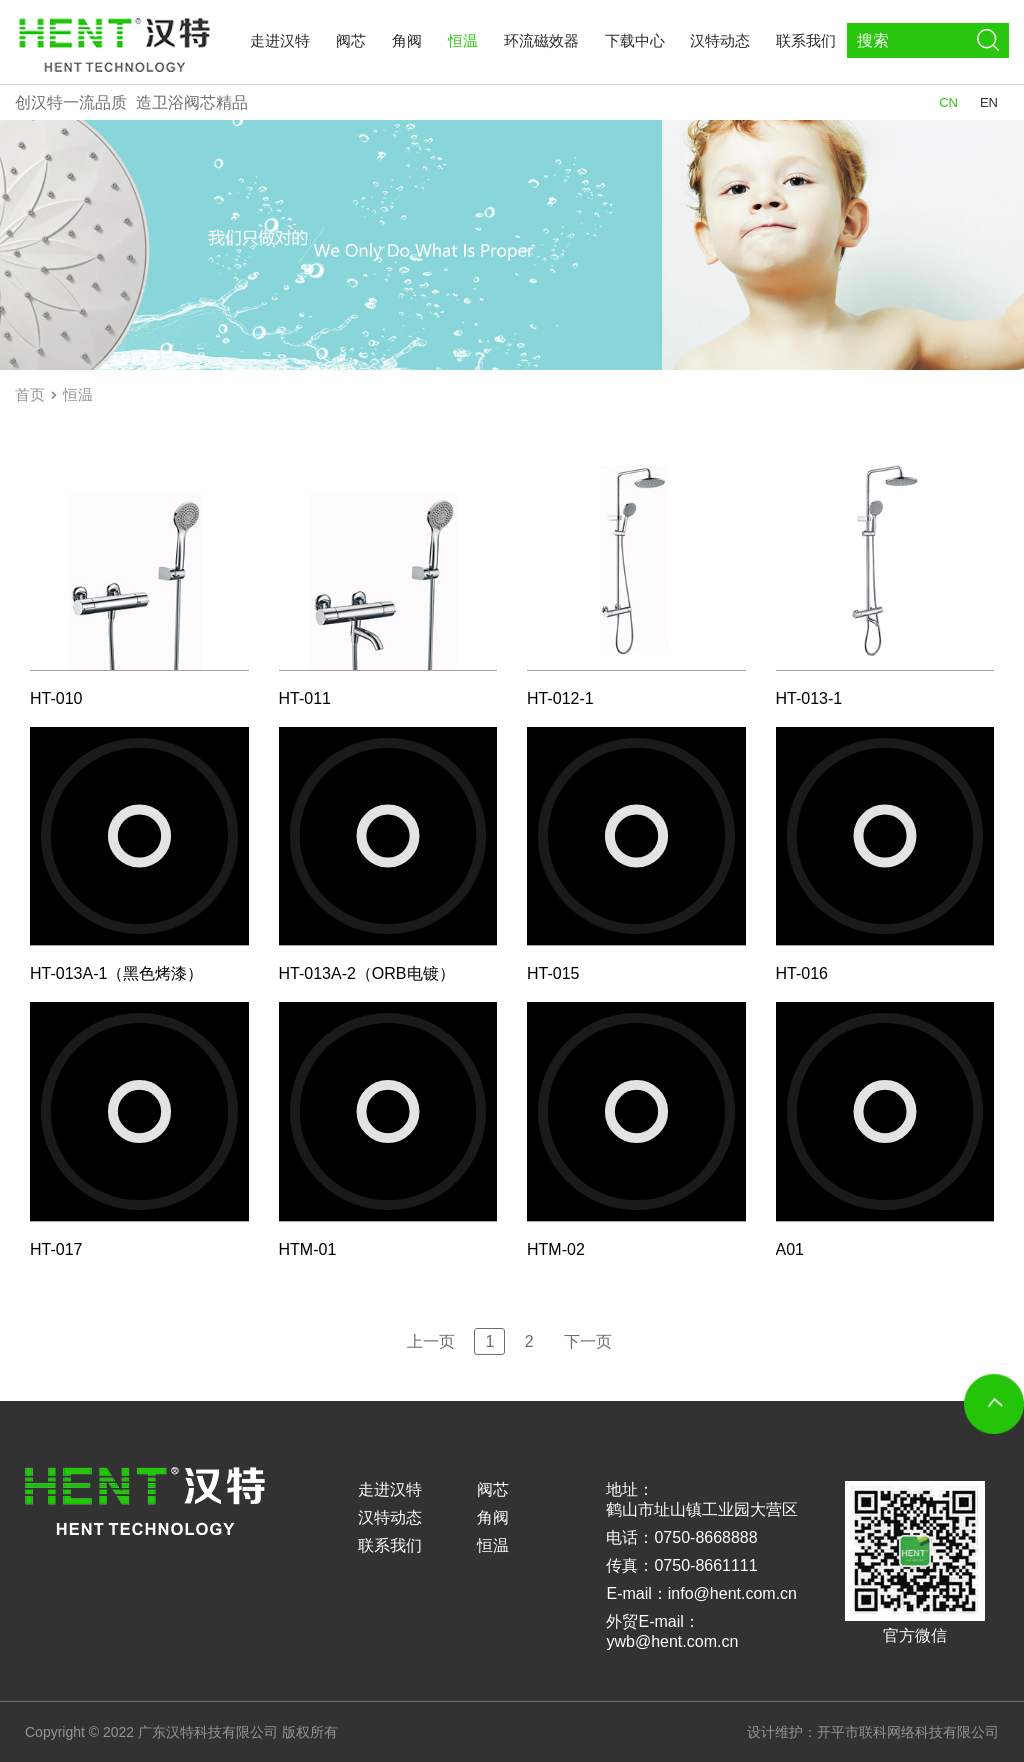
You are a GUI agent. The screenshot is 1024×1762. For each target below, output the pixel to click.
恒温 (463, 40)
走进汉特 (280, 40)
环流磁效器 (541, 40)
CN (948, 102)
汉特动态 (720, 40)
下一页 (588, 1341)
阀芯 (351, 40)
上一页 (431, 1341)
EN (989, 102)
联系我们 (806, 40)
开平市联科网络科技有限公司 (908, 1732)
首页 (30, 394)
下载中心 (635, 40)
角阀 (407, 40)
